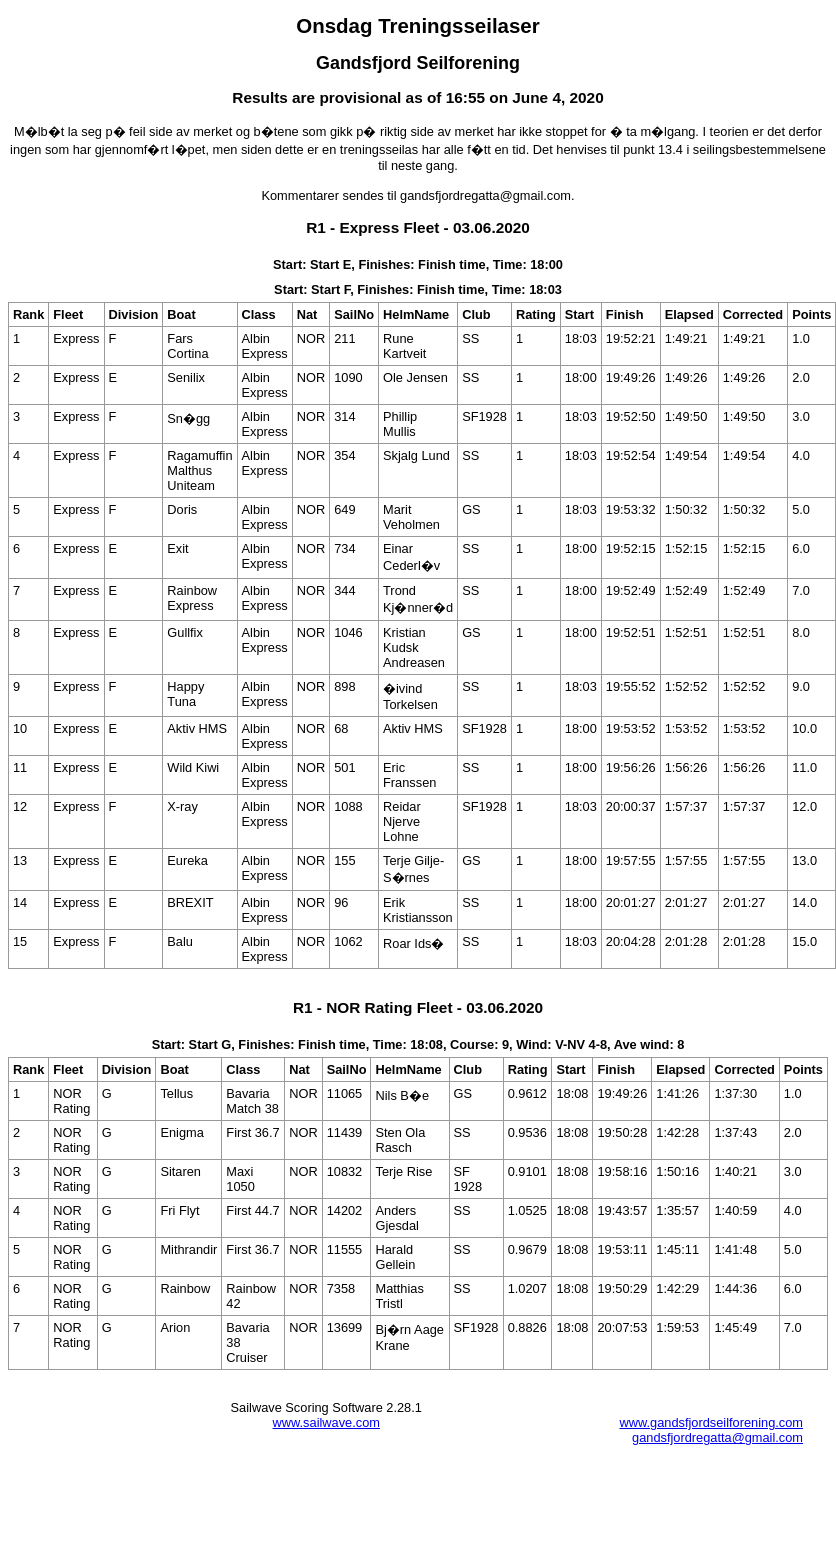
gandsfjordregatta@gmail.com (717, 1437)
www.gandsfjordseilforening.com (711, 1422)
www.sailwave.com (326, 1422)
